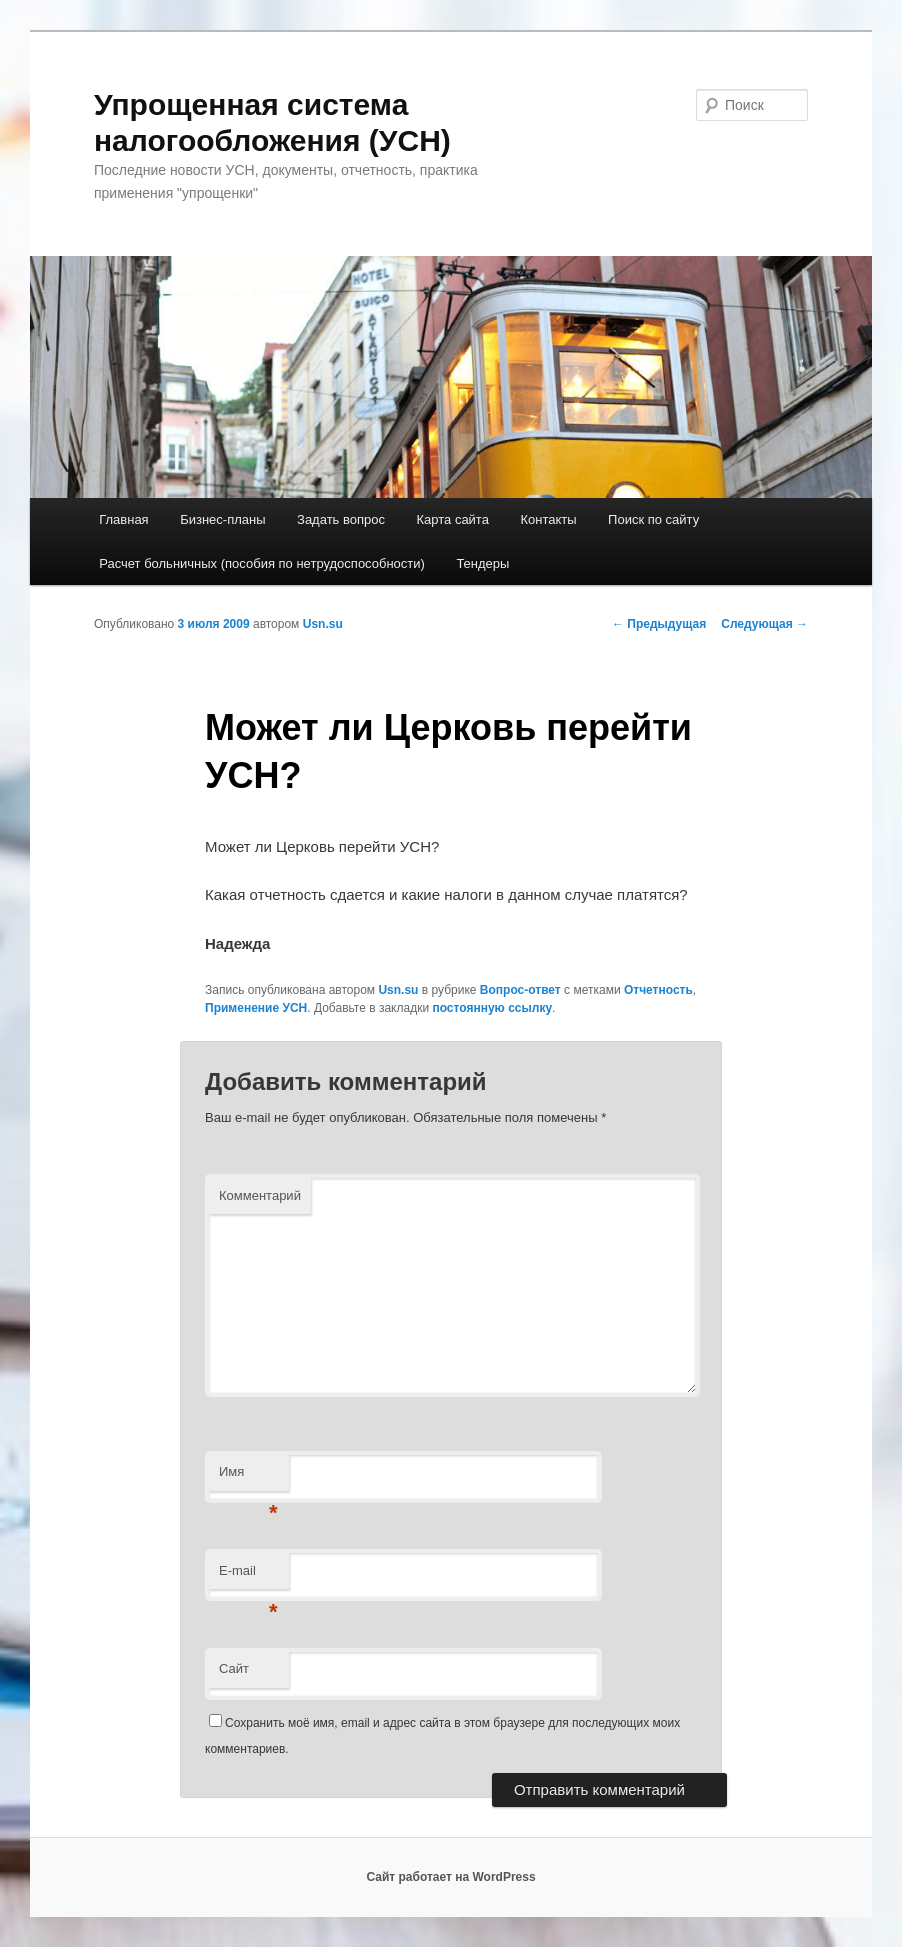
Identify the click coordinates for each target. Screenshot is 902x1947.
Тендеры (482, 563)
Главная (123, 519)
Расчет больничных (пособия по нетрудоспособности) (262, 563)
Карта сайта (452, 519)
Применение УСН (256, 1008)
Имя (248, 1477)
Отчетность (658, 990)
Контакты (548, 519)
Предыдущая (659, 624)
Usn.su (323, 624)
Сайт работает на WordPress (450, 1877)
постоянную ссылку (492, 1008)
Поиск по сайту (653, 519)
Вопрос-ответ (520, 990)
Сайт (234, 1668)
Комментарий (260, 1195)
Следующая (764, 624)
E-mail (248, 1576)
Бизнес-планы (222, 519)
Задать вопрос (341, 519)
